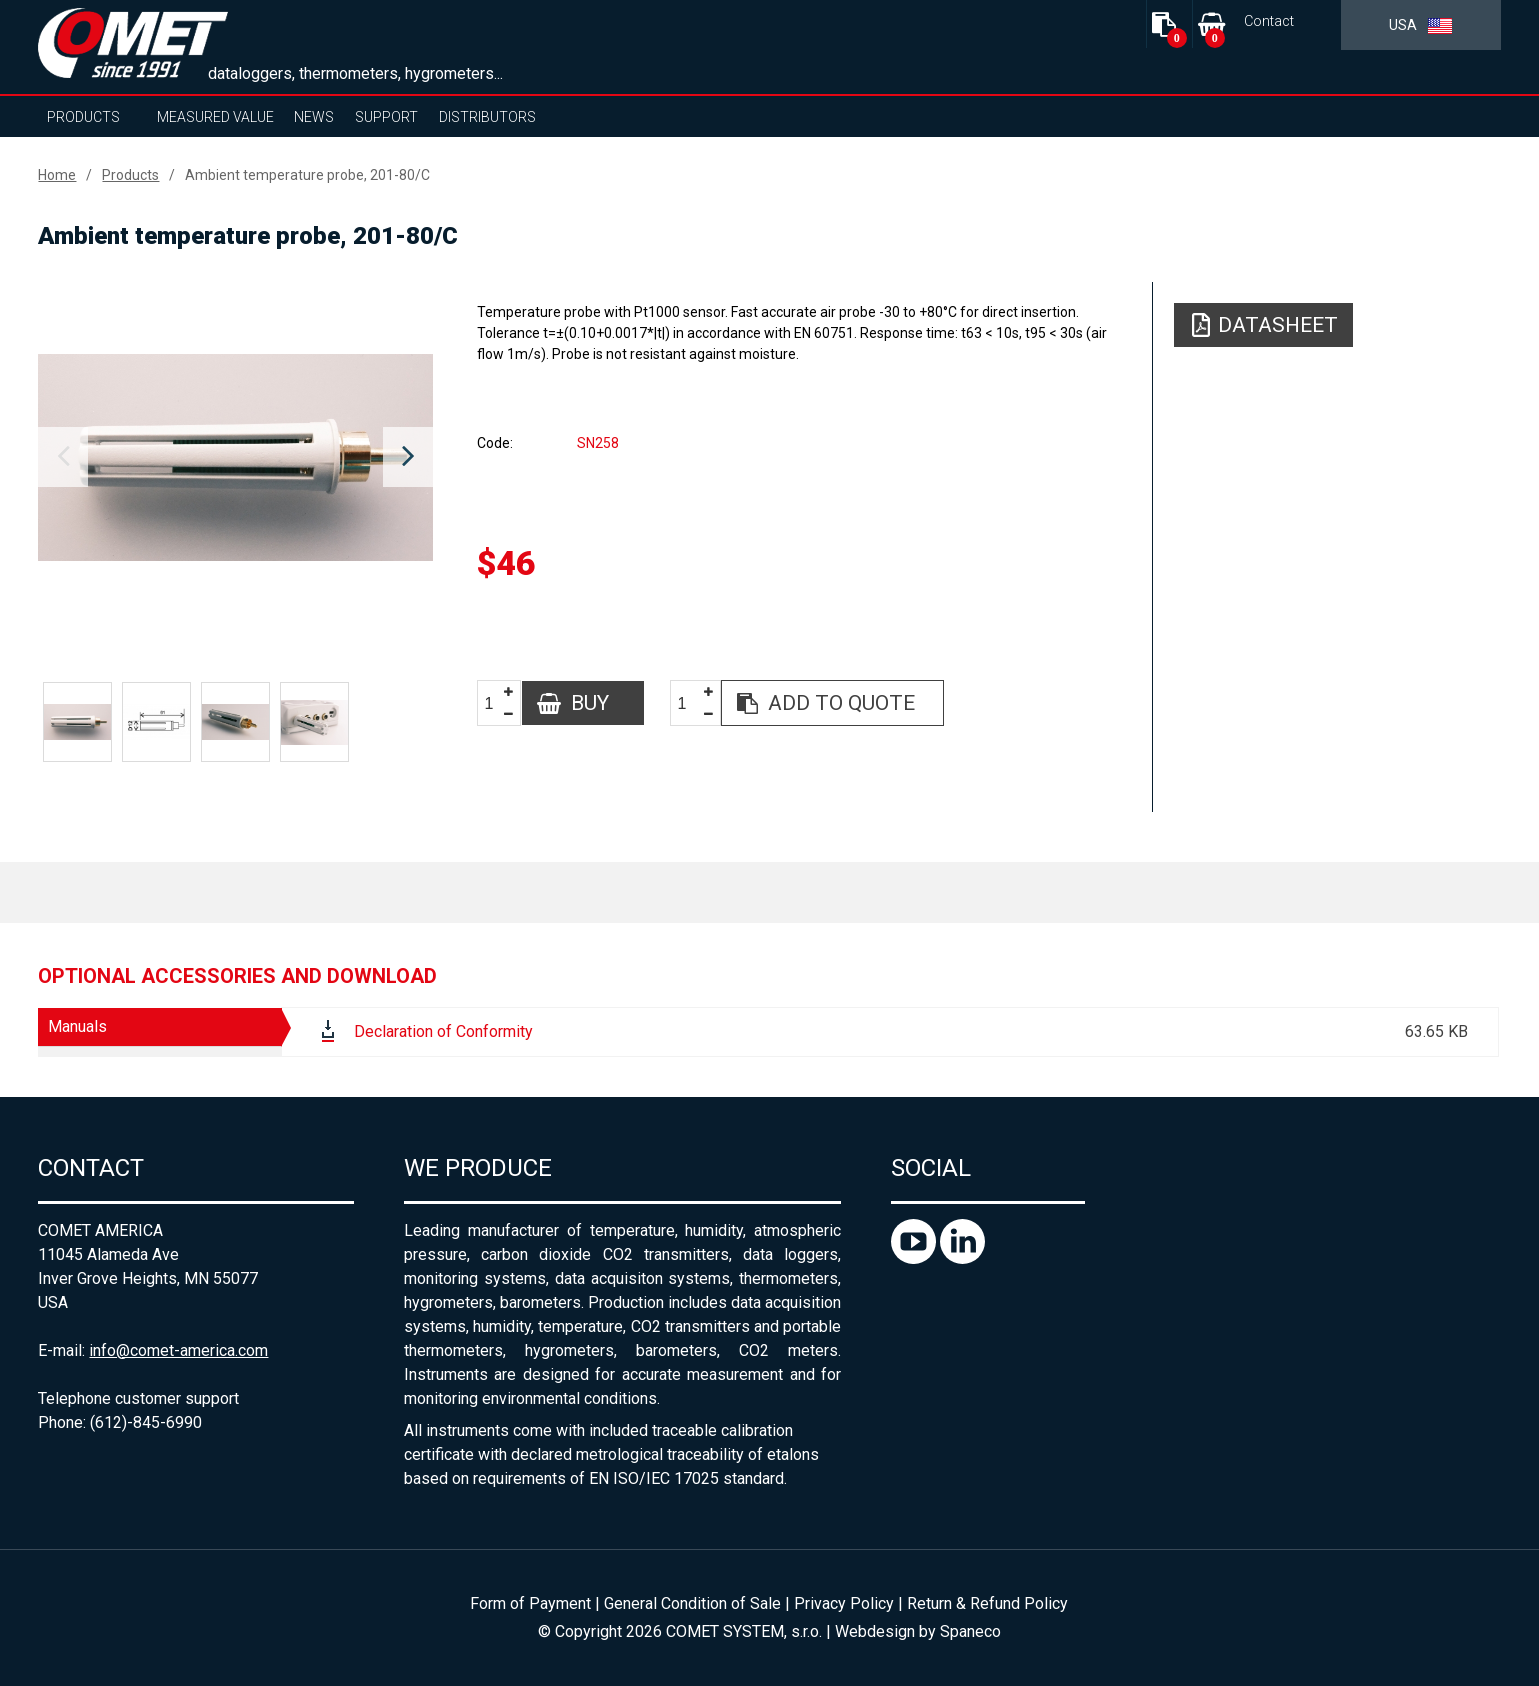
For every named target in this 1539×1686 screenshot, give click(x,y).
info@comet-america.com (178, 1350)
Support (386, 117)
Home (57, 175)
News (314, 117)
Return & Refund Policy (987, 1603)
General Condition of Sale (692, 1603)
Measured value (215, 117)
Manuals (77, 1026)
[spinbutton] (496, 703)
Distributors (487, 117)
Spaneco (970, 1631)
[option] (235, 457)
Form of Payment (530, 1603)
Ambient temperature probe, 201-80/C (307, 175)
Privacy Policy (844, 1603)
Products (83, 117)
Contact (1269, 21)
